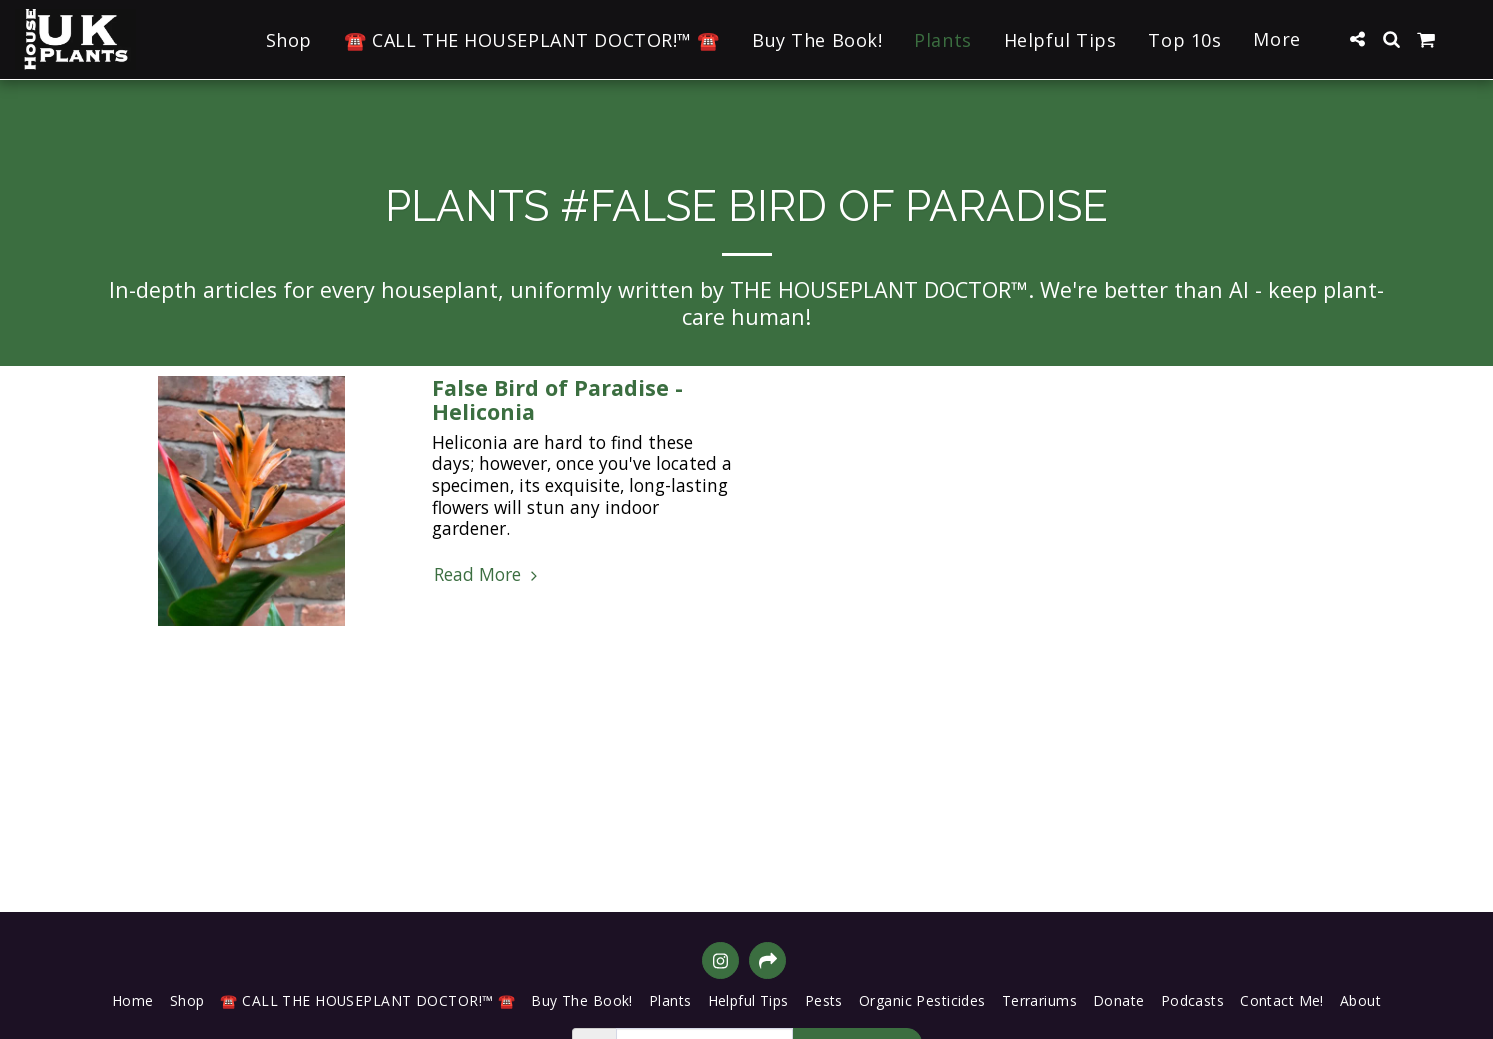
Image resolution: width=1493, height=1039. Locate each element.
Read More (488, 575)
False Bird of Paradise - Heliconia (557, 399)
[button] (1357, 39)
